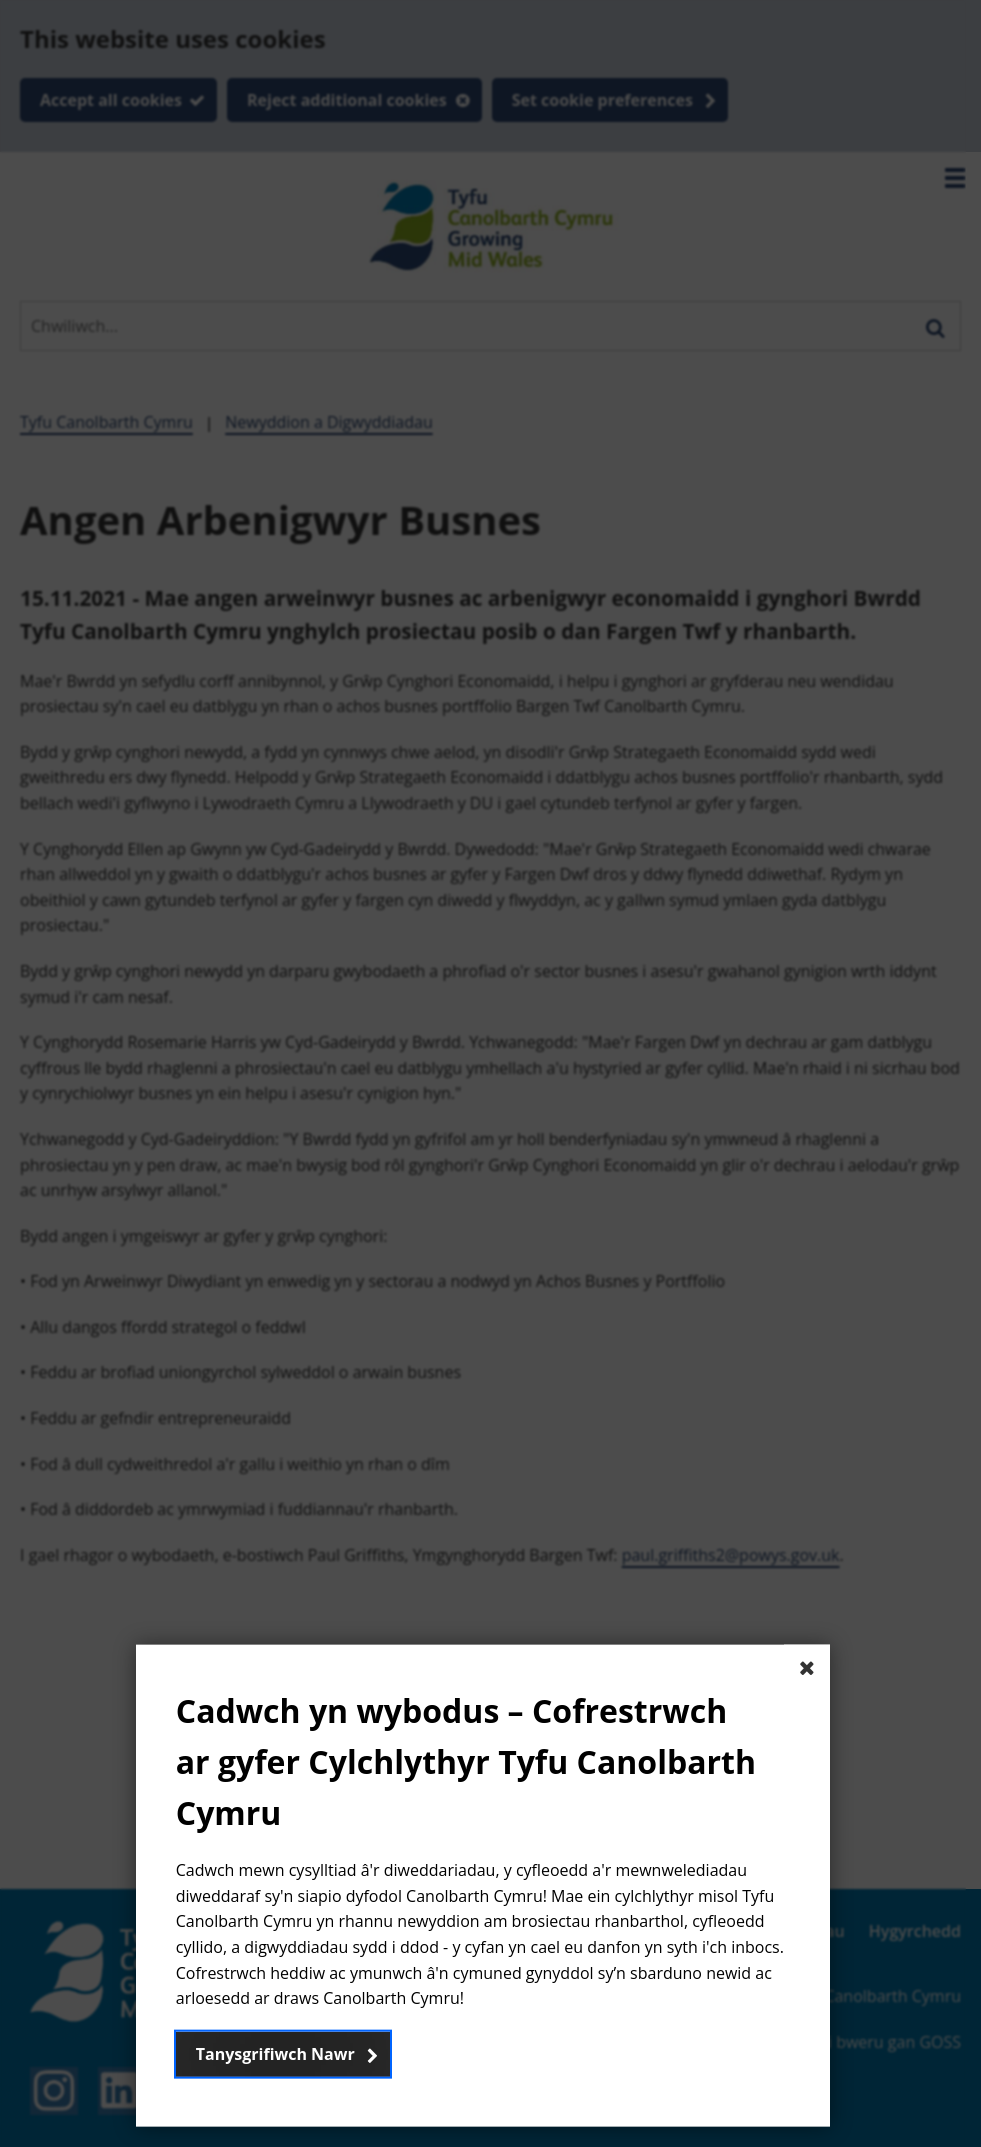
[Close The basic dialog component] (807, 1667)
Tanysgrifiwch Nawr (275, 2053)
